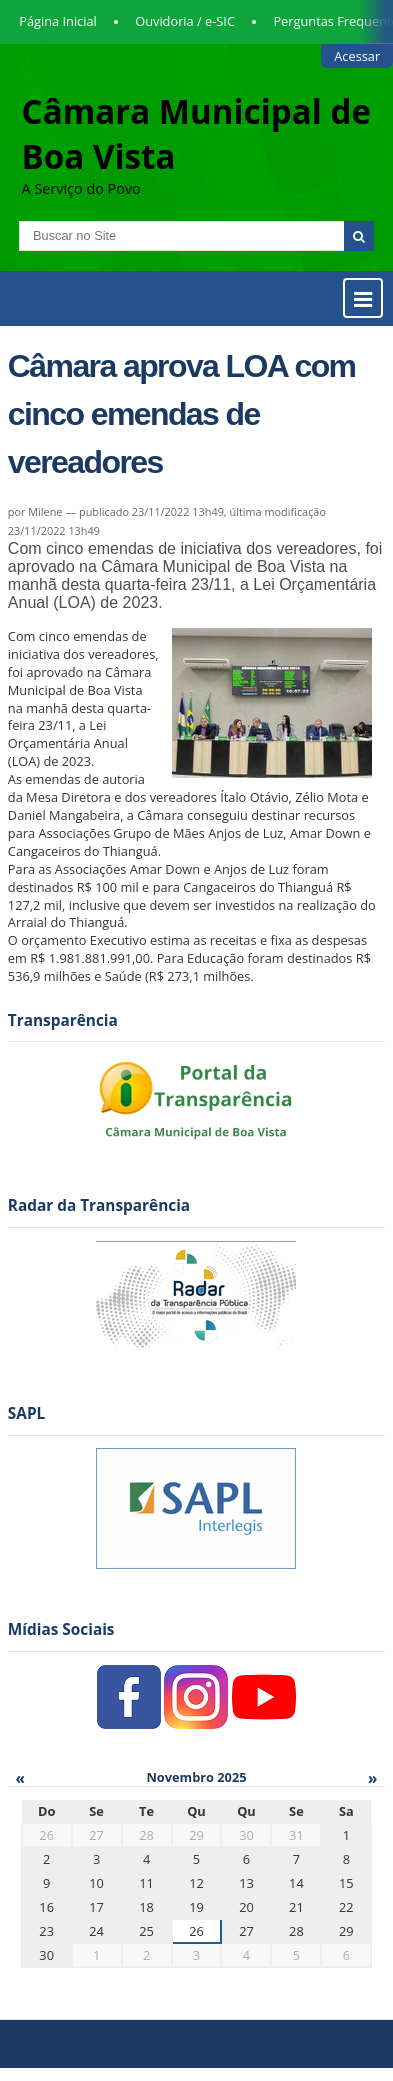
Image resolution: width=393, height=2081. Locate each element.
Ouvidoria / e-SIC (185, 21)
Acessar (357, 56)
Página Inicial (58, 21)
